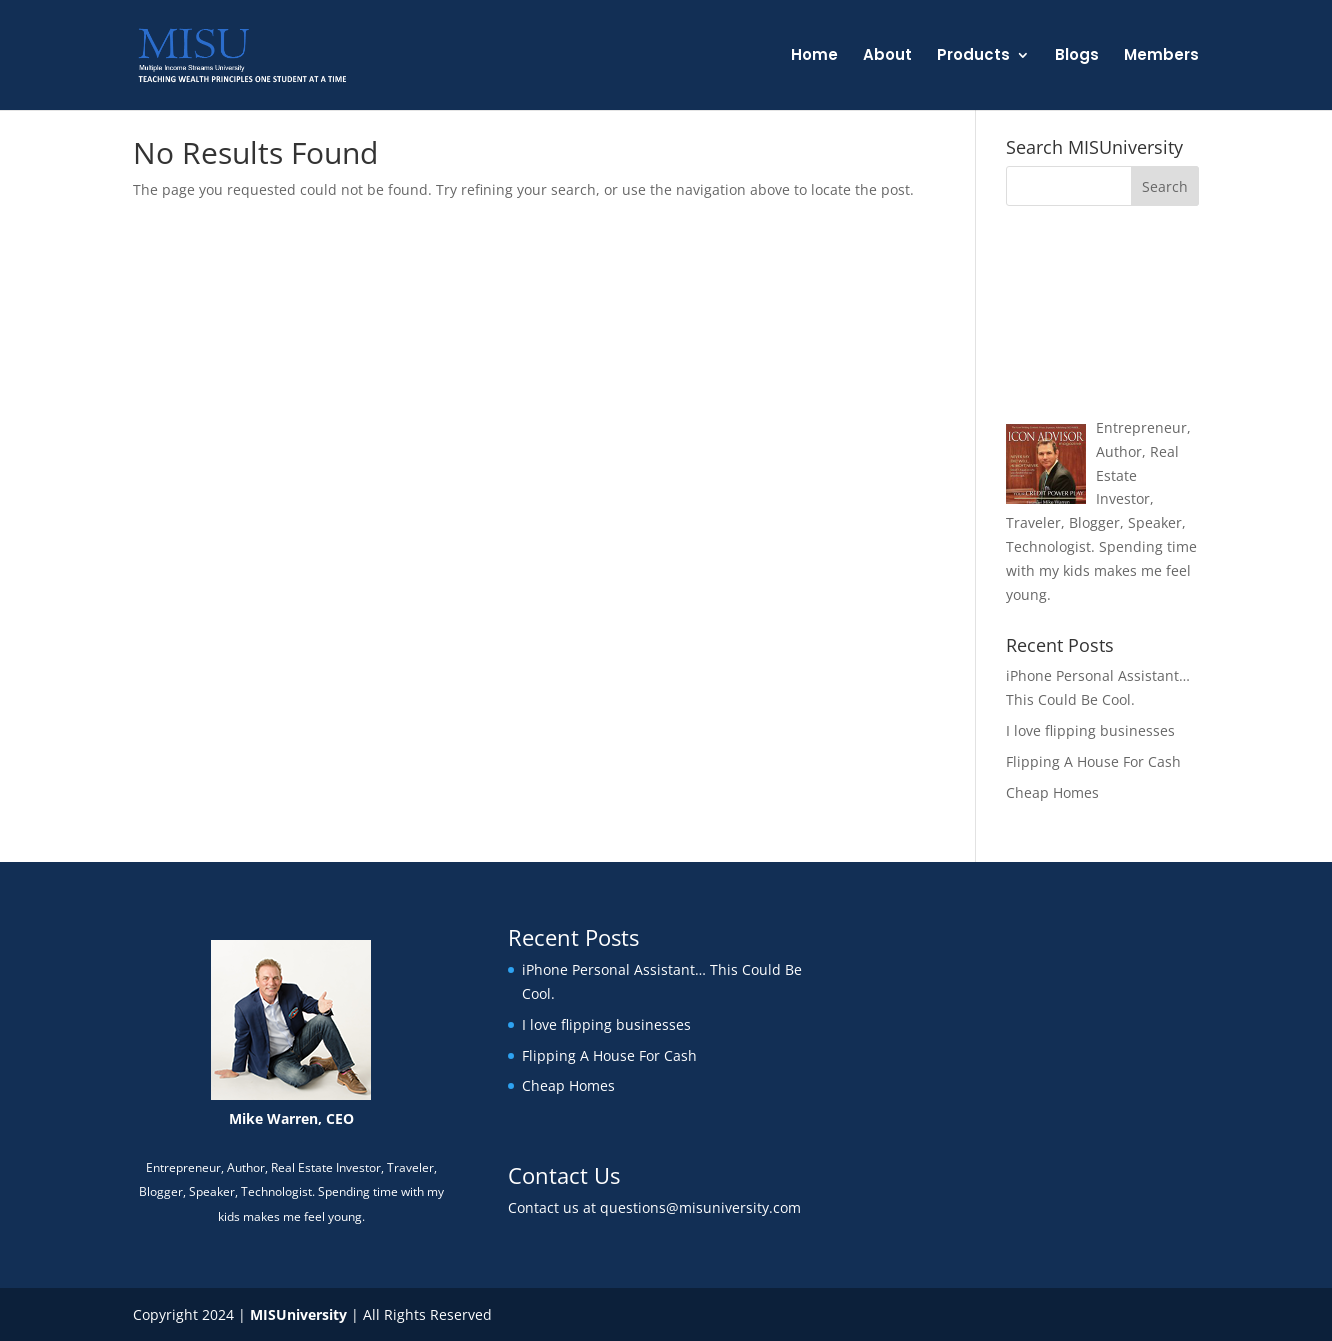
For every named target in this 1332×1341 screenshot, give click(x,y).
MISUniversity (298, 1314)
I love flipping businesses (1090, 730)
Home (814, 56)
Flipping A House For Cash (1093, 761)
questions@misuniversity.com (700, 1207)
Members (1161, 56)
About (887, 56)
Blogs (1077, 56)
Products (973, 56)
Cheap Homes (1052, 792)
